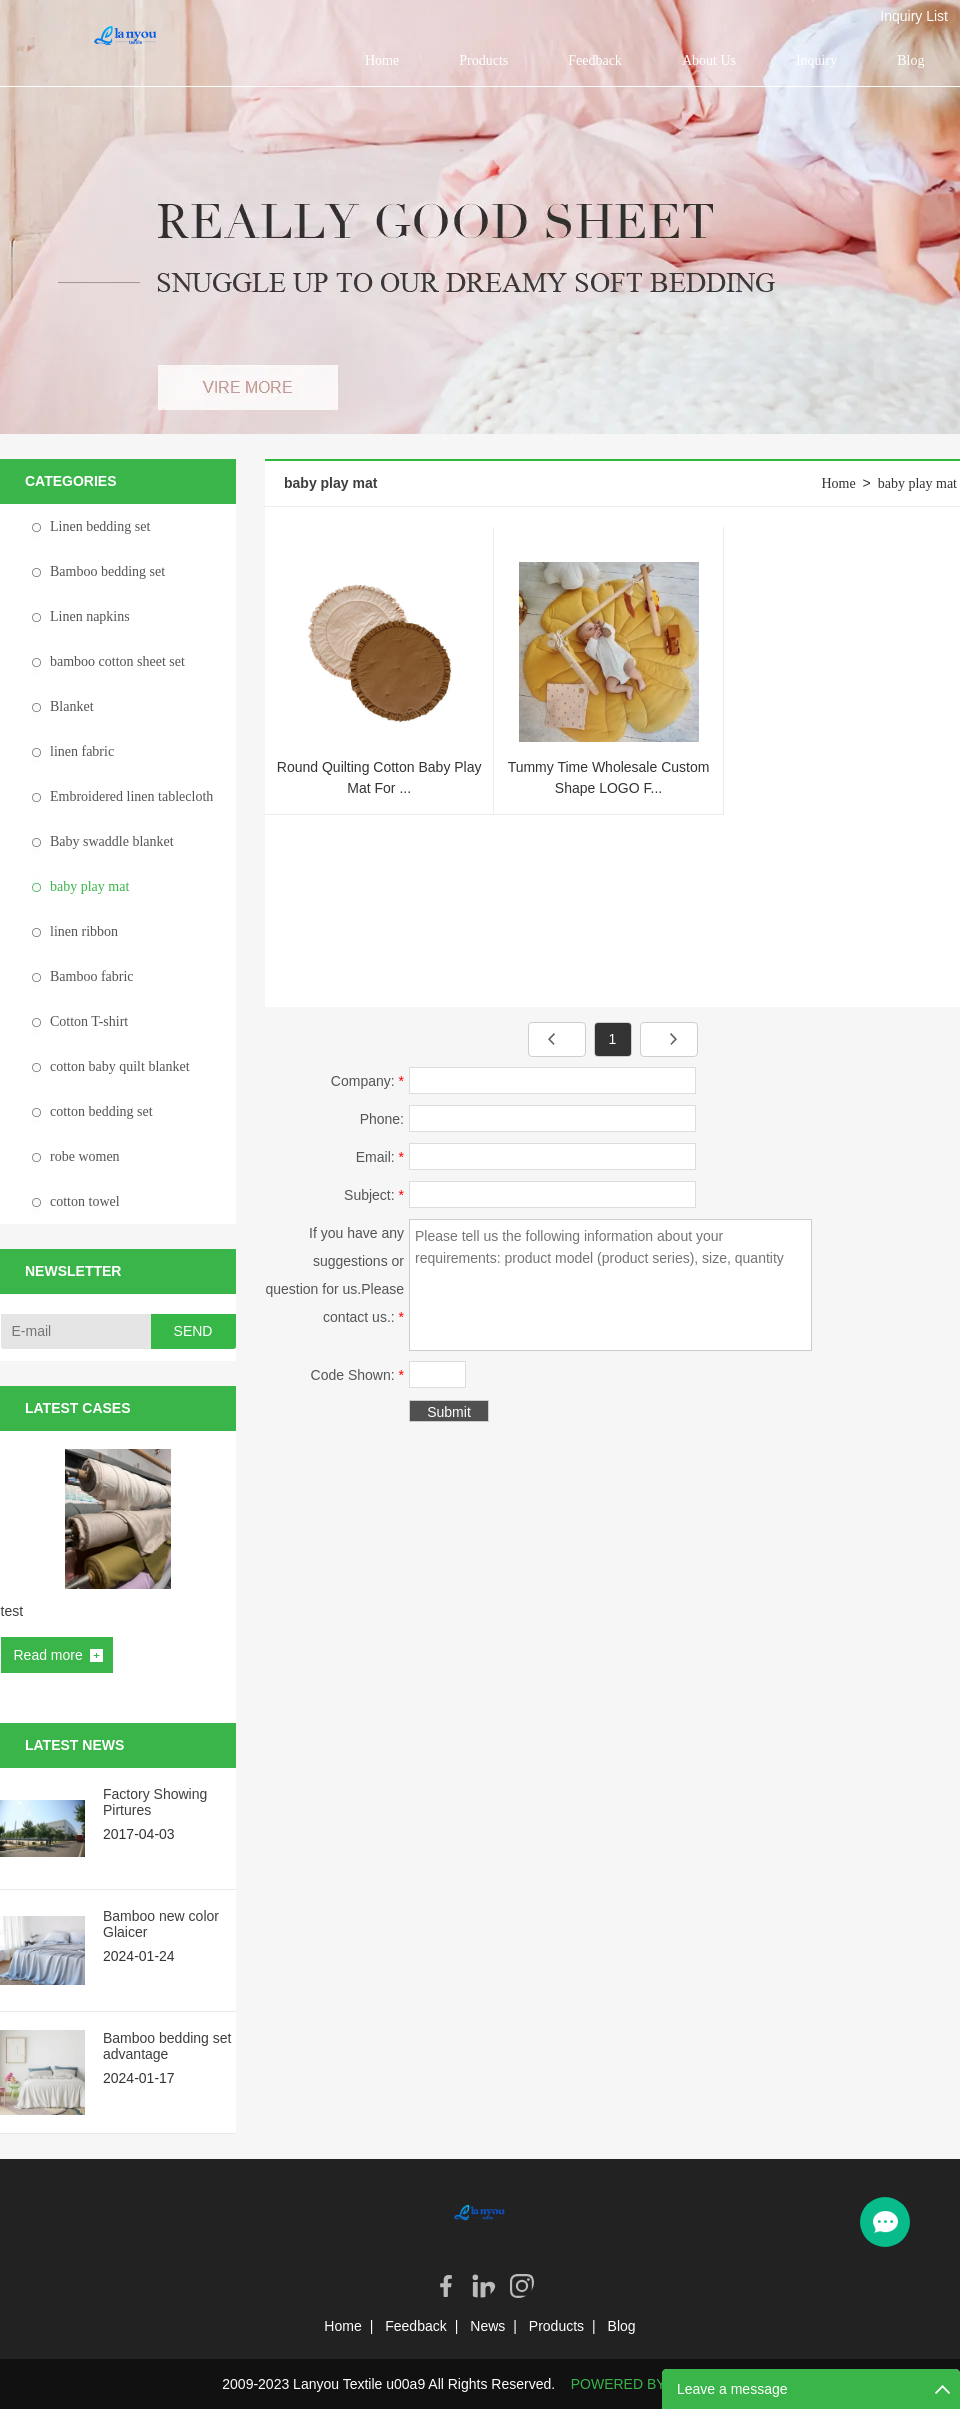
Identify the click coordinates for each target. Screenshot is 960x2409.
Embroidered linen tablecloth (131, 796)
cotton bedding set (101, 1111)
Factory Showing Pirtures (155, 1802)
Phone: (382, 1119)
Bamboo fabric (92, 976)
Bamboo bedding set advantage (167, 2046)
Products (483, 60)
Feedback (595, 60)
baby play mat (89, 886)
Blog (910, 60)
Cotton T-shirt (89, 1021)
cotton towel (85, 1201)
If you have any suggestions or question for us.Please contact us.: (334, 1275)
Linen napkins (90, 616)
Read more (48, 1655)
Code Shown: (357, 1375)
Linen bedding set (100, 526)
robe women (85, 1156)
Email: (380, 1157)
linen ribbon (84, 931)
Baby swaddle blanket (112, 841)
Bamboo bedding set (107, 571)
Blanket (72, 706)
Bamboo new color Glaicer (161, 1924)
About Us (709, 60)
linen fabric (82, 751)
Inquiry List (914, 16)
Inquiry (816, 60)
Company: (367, 1081)
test (12, 1611)
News (487, 2326)
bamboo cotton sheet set (117, 661)
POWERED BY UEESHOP (654, 2384)
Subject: (374, 1195)
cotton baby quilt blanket (120, 1066)
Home (382, 60)
